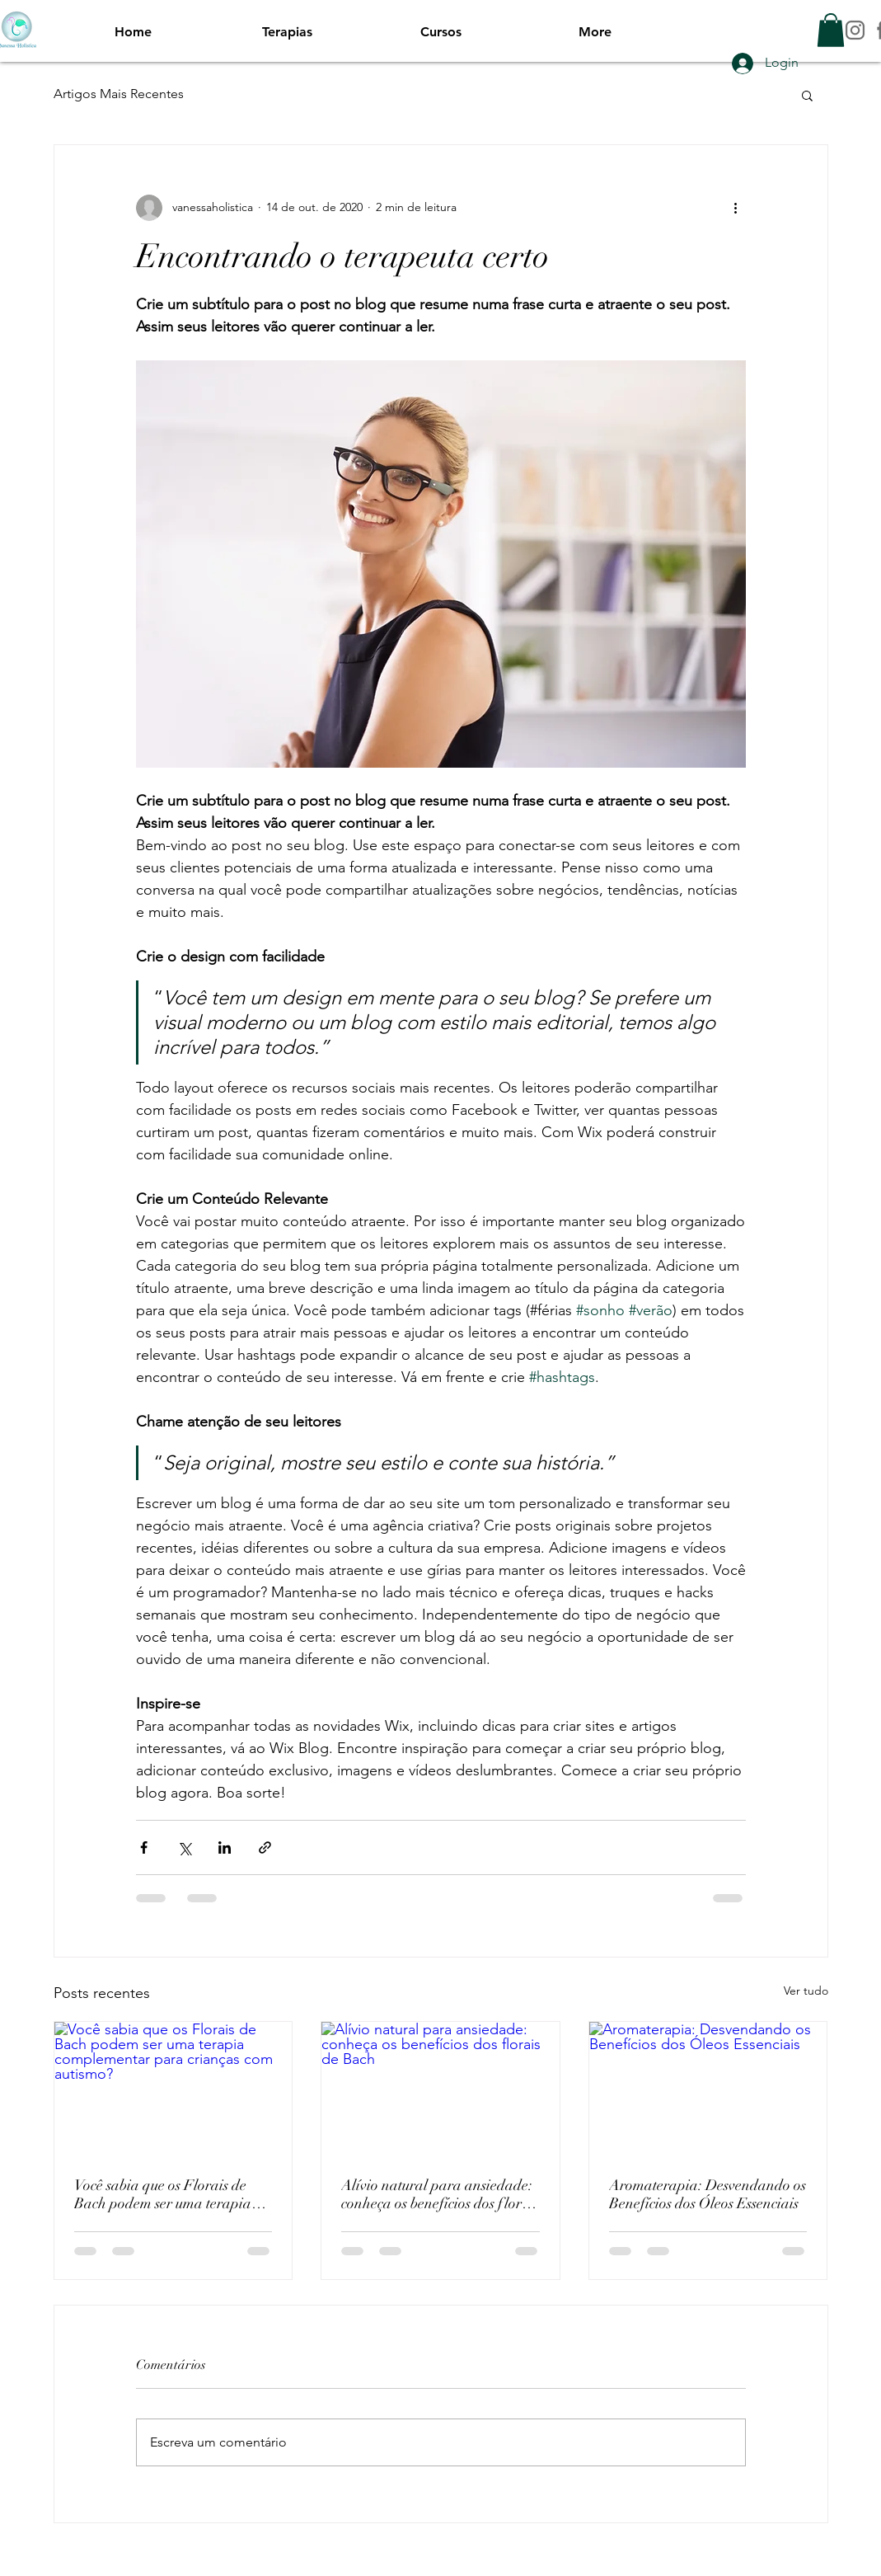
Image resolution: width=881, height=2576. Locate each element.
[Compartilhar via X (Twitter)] (184, 1847)
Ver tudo (806, 1990)
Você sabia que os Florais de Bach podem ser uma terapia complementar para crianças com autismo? (162, 2194)
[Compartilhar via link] (265, 1847)
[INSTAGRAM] (855, 30)
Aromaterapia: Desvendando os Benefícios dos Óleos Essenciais (707, 2194)
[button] (831, 30)
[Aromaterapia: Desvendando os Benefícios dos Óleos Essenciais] (708, 2088)
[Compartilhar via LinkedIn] (224, 1847)
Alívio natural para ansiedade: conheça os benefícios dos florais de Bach (440, 2194)
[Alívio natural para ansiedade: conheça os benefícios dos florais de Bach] (440, 2088)
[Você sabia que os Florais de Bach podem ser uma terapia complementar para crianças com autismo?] (173, 2088)
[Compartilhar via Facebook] (144, 1847)
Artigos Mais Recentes (119, 93)
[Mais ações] (736, 208)
